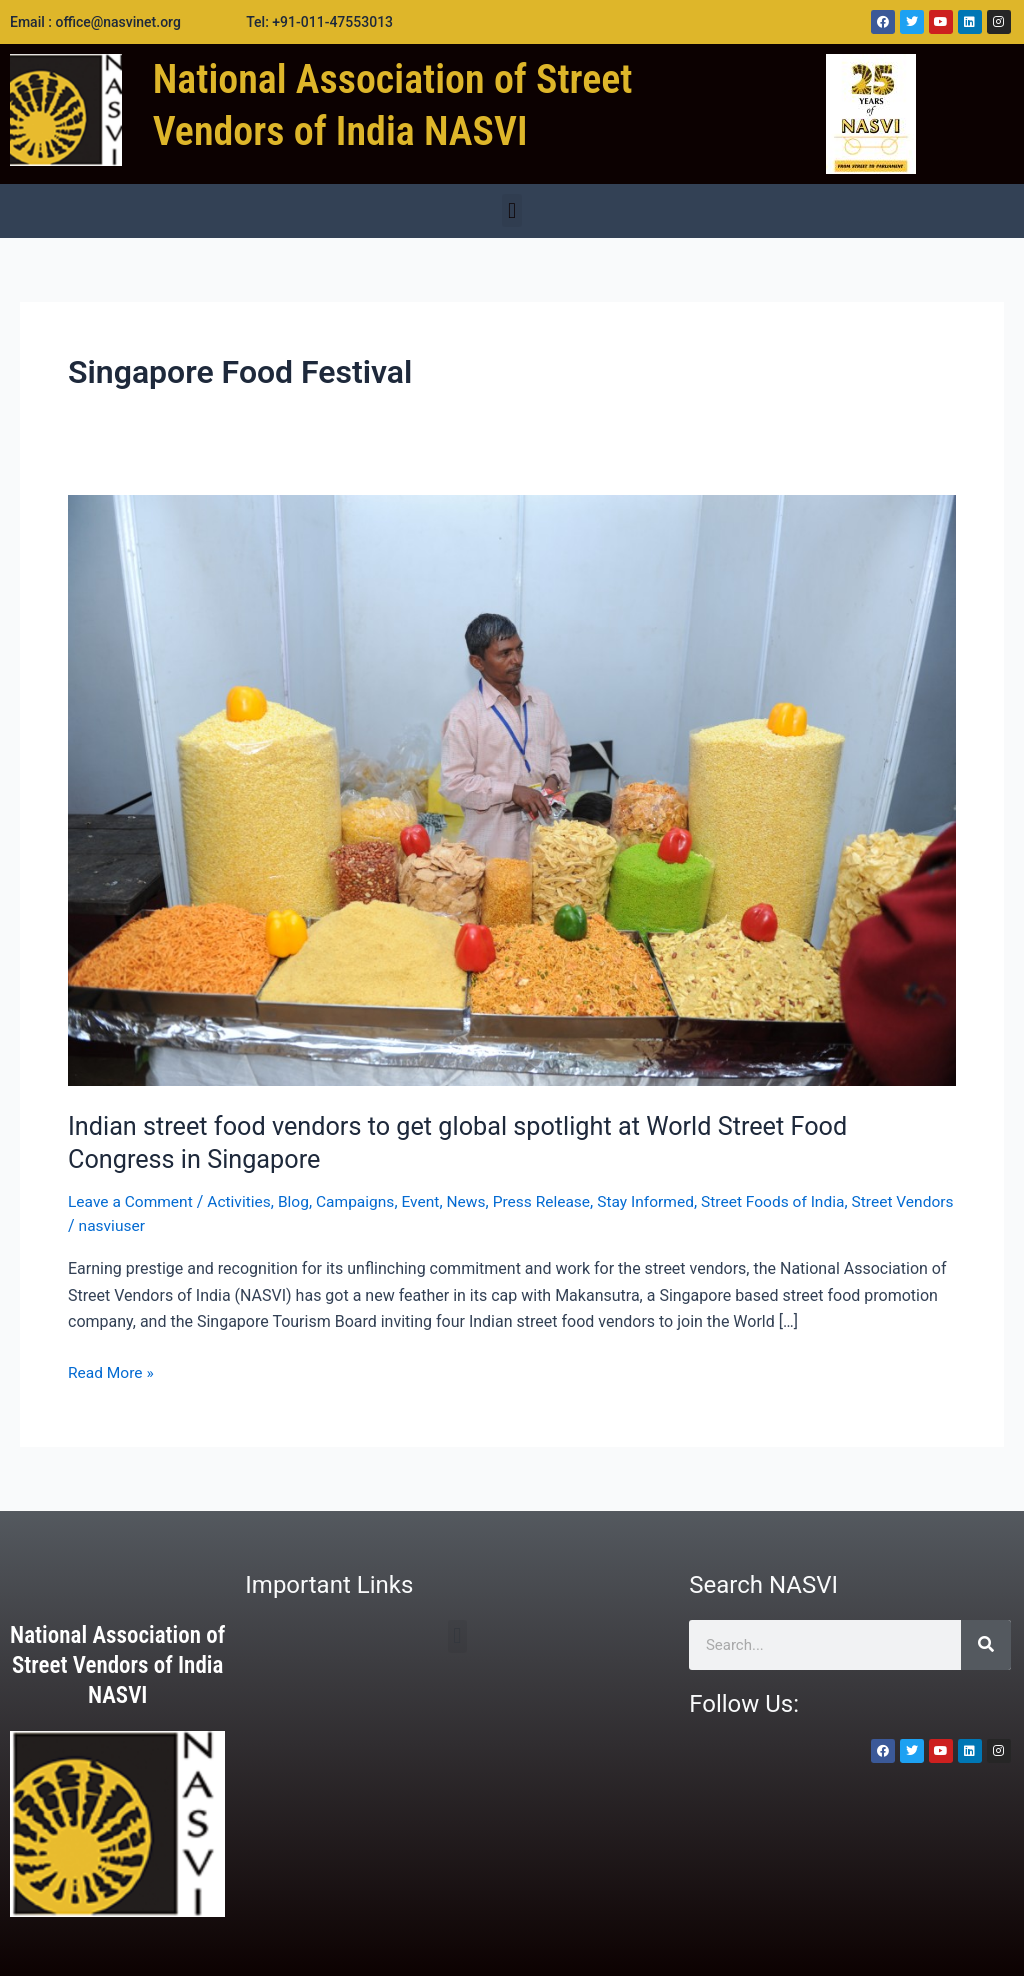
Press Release (554, 1201)
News (477, 1201)
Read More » (112, 1370)
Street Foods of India (793, 1201)
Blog (300, 1201)
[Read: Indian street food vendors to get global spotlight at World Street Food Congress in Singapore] (512, 789)
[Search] (986, 1644)
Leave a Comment (132, 1201)
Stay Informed (662, 1201)
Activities (243, 1201)
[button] (511, 210)
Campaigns (363, 1201)
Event (430, 1201)
